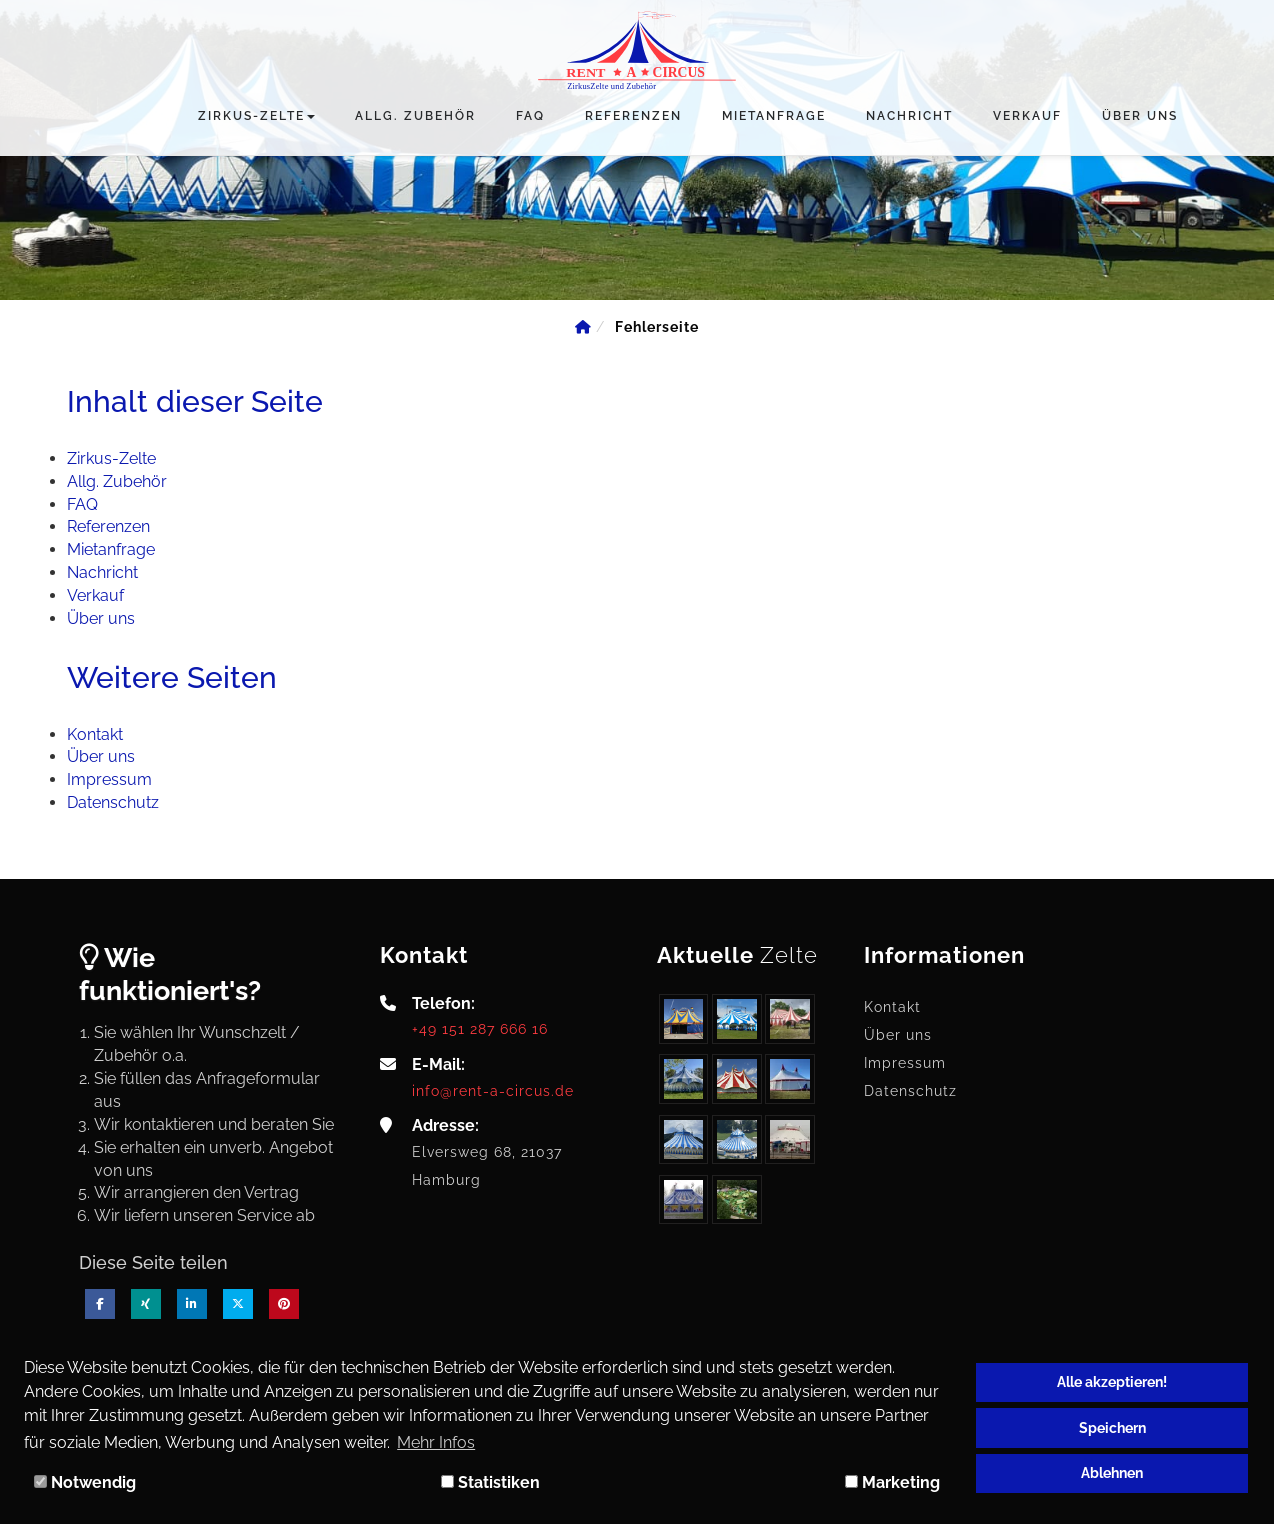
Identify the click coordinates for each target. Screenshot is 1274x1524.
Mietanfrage (774, 116)
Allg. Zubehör (415, 116)
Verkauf (1027, 116)
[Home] (583, 327)
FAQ (530, 116)
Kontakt (892, 1007)
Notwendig (85, 1482)
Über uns (1140, 116)
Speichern (1112, 1427)
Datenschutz (910, 1091)
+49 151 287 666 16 (480, 1028)
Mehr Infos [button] (436, 1442)
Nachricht (909, 116)
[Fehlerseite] (657, 327)
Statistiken (490, 1482)
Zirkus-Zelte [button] (256, 116)
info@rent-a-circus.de (493, 1090)
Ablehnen (1112, 1472)
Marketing (892, 1482)
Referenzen (633, 116)
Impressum (905, 1063)
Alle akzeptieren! (1112, 1381)
